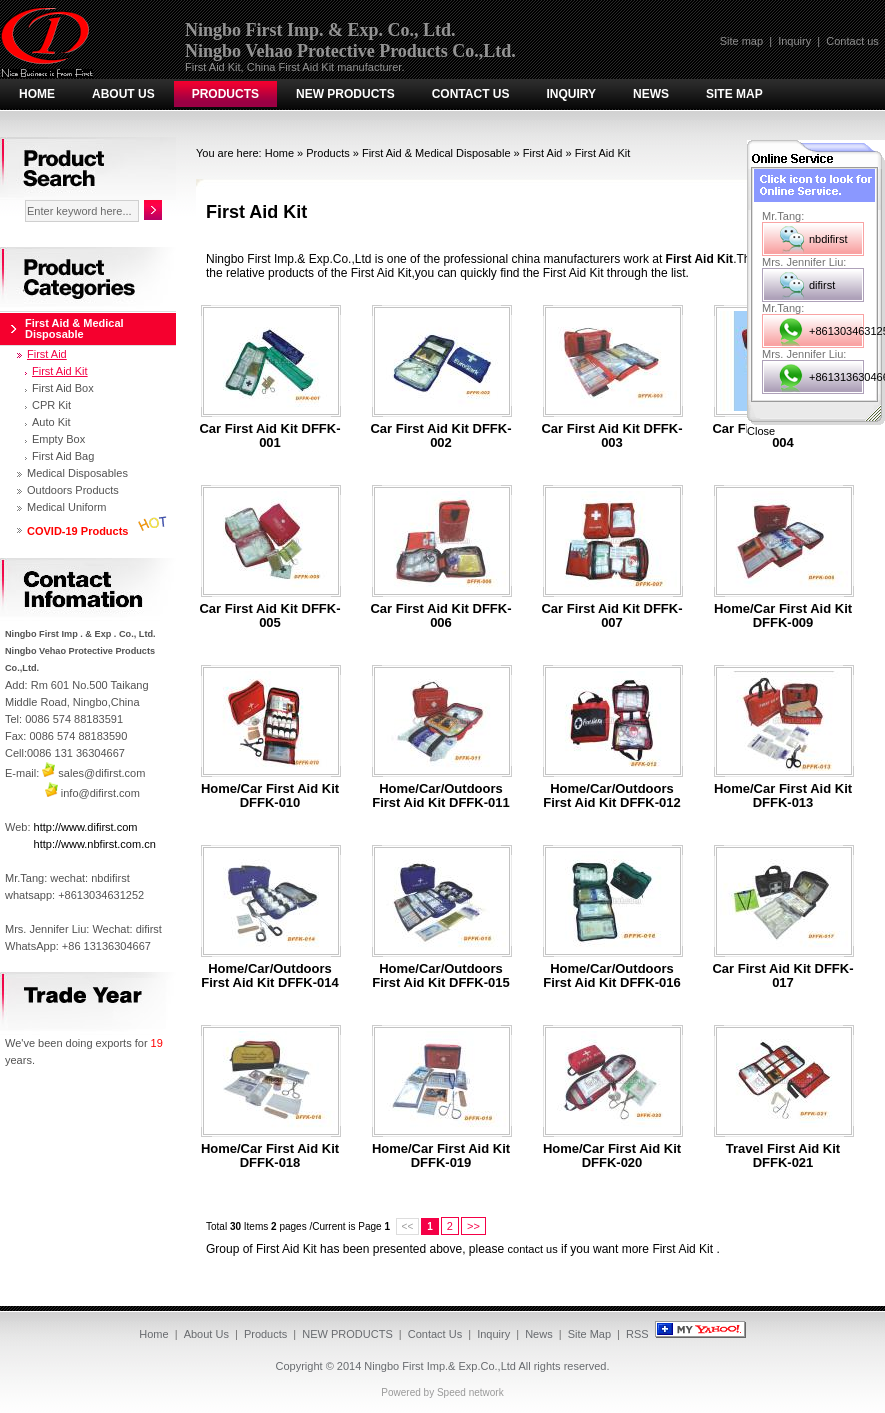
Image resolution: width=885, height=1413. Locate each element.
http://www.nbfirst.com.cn (95, 844)
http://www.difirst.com (86, 827)
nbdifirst (828, 239)
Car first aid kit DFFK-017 (782, 976)
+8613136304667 (836, 377)
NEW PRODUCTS (345, 94)
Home (37, 94)
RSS (637, 1334)
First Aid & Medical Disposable (436, 153)
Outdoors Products (73, 490)
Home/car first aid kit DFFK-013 (783, 796)
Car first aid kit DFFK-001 (269, 436)
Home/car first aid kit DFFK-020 (612, 1156)
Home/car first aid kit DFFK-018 (270, 1156)
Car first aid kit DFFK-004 (782, 436)
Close (761, 431)
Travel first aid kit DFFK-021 (783, 1156)
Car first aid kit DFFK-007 (611, 616)
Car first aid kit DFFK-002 (440, 436)
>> (473, 1226)
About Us (123, 94)
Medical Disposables (77, 473)
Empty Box (58, 439)
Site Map (734, 94)
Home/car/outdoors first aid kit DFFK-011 (440, 796)
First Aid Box (63, 388)
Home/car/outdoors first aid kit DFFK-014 (269, 976)
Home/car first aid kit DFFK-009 (783, 616)
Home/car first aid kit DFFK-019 (441, 1156)
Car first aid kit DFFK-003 (611, 436)
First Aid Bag (63, 456)
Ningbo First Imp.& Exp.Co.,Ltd (440, 1366)
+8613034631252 (836, 331)
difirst (822, 285)
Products (225, 94)
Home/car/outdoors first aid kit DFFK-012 (611, 796)
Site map (741, 41)
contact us (533, 1249)
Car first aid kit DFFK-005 (269, 616)
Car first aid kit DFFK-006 (440, 616)
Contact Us (471, 94)
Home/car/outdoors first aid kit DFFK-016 (611, 976)
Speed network (470, 1392)
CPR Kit (51, 405)
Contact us (852, 41)
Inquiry (794, 41)
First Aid (543, 153)
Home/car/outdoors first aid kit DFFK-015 (440, 976)
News (651, 94)
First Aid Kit (603, 153)
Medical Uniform (66, 507)
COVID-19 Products (77, 531)
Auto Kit (51, 422)
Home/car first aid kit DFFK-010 (270, 796)
